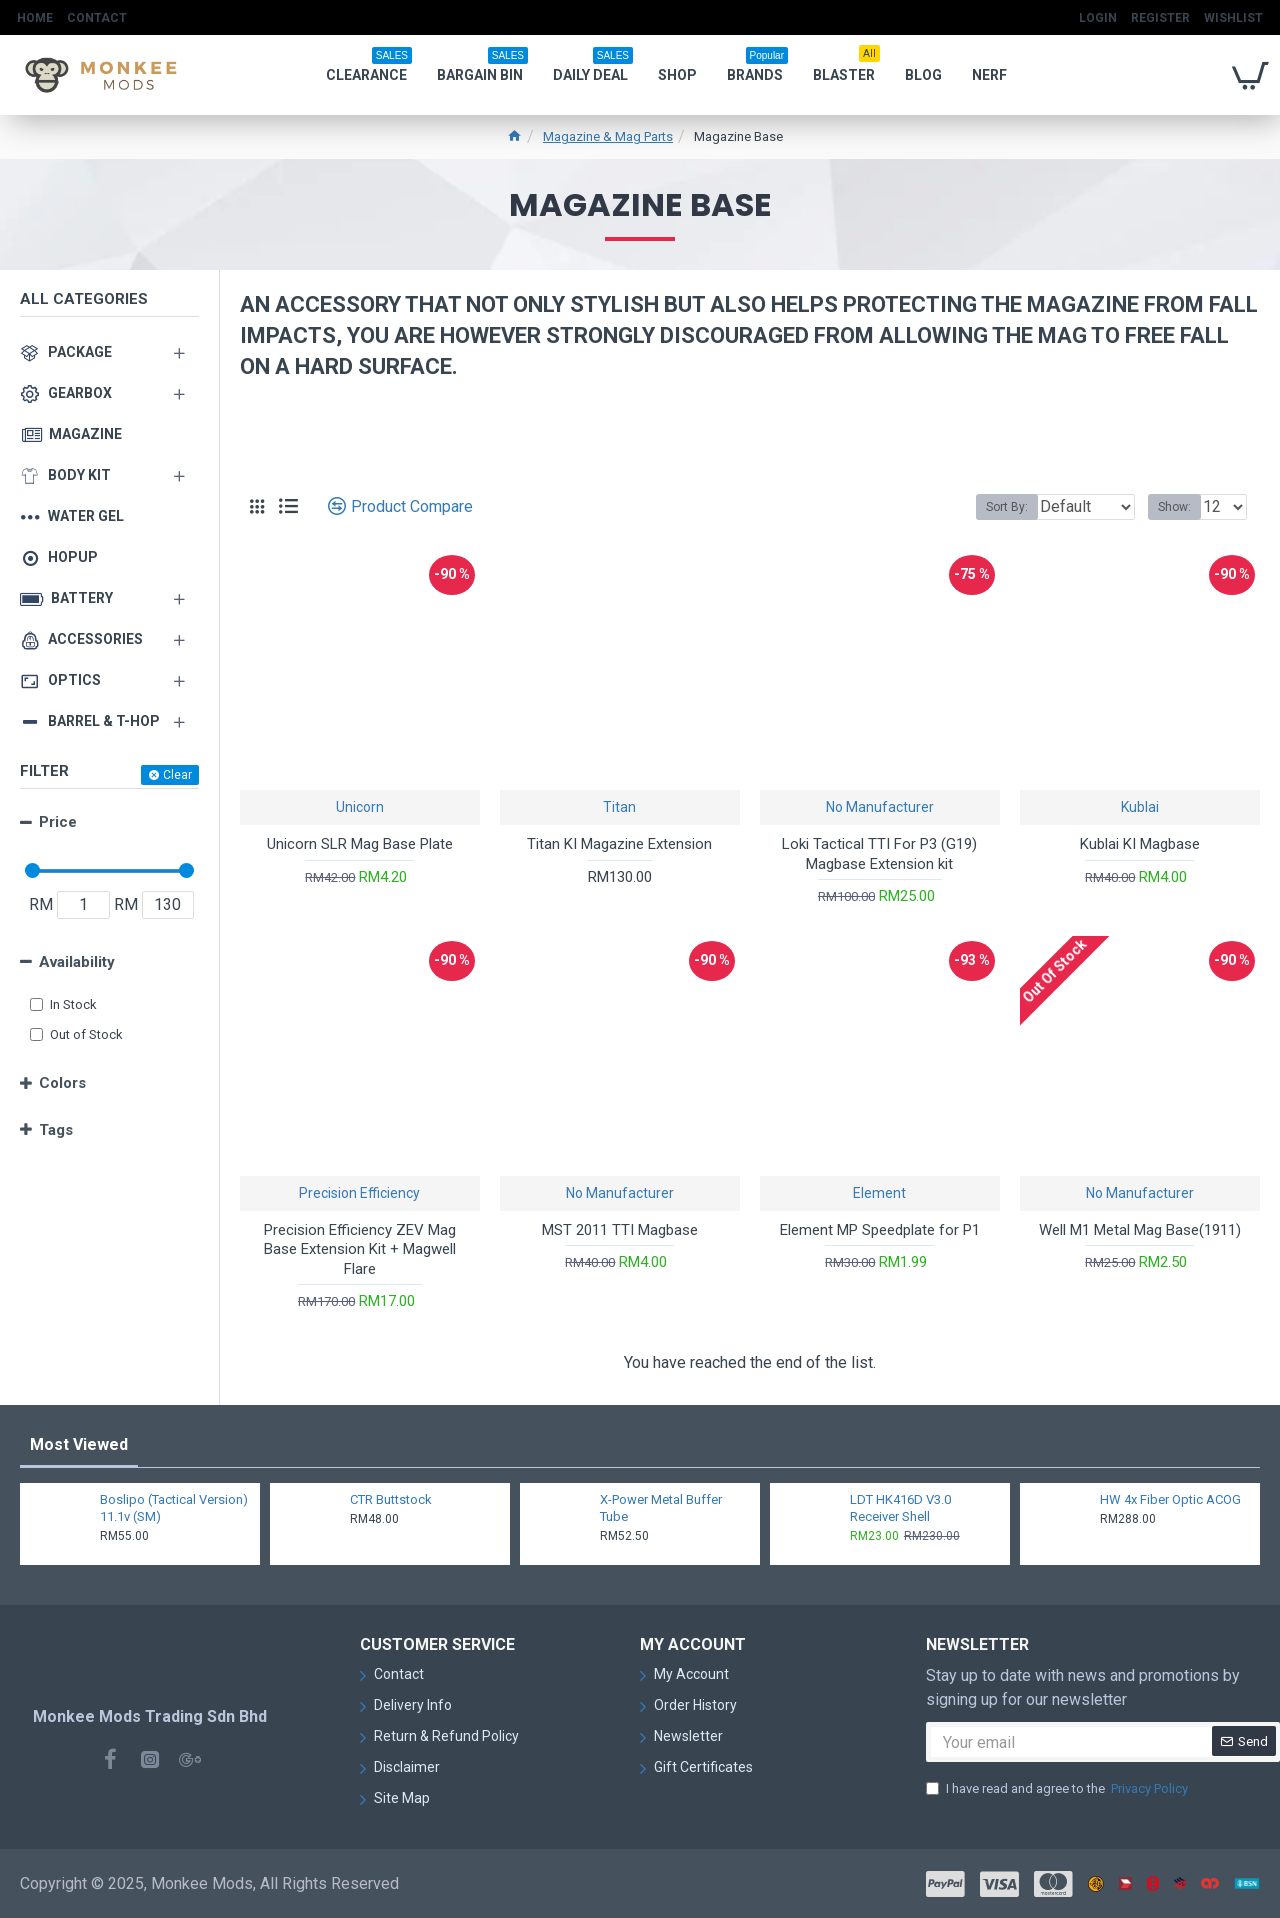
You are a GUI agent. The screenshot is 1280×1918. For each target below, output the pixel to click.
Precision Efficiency (359, 1193)
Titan (619, 807)
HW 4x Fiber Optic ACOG (1170, 1499)
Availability (77, 962)
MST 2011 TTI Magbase (620, 1230)
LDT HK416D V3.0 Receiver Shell (900, 1508)
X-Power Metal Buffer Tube (661, 1508)
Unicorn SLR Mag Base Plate (360, 844)
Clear (177, 775)
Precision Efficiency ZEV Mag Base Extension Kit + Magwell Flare (360, 1249)
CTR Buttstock (391, 1499)
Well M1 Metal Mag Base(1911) (1140, 1230)
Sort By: (992, 507)
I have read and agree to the (1058, 1789)
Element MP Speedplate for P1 (880, 1230)
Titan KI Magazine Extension (619, 844)
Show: (1180, 507)
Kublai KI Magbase (1140, 844)
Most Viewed (79, 1444)
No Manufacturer (880, 807)
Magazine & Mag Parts (608, 136)
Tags (56, 1130)
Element (879, 1193)
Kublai (1140, 807)
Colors (62, 1083)
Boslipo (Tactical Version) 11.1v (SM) (174, 1508)
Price (58, 822)
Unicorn (360, 807)
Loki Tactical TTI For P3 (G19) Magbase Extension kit (879, 854)
